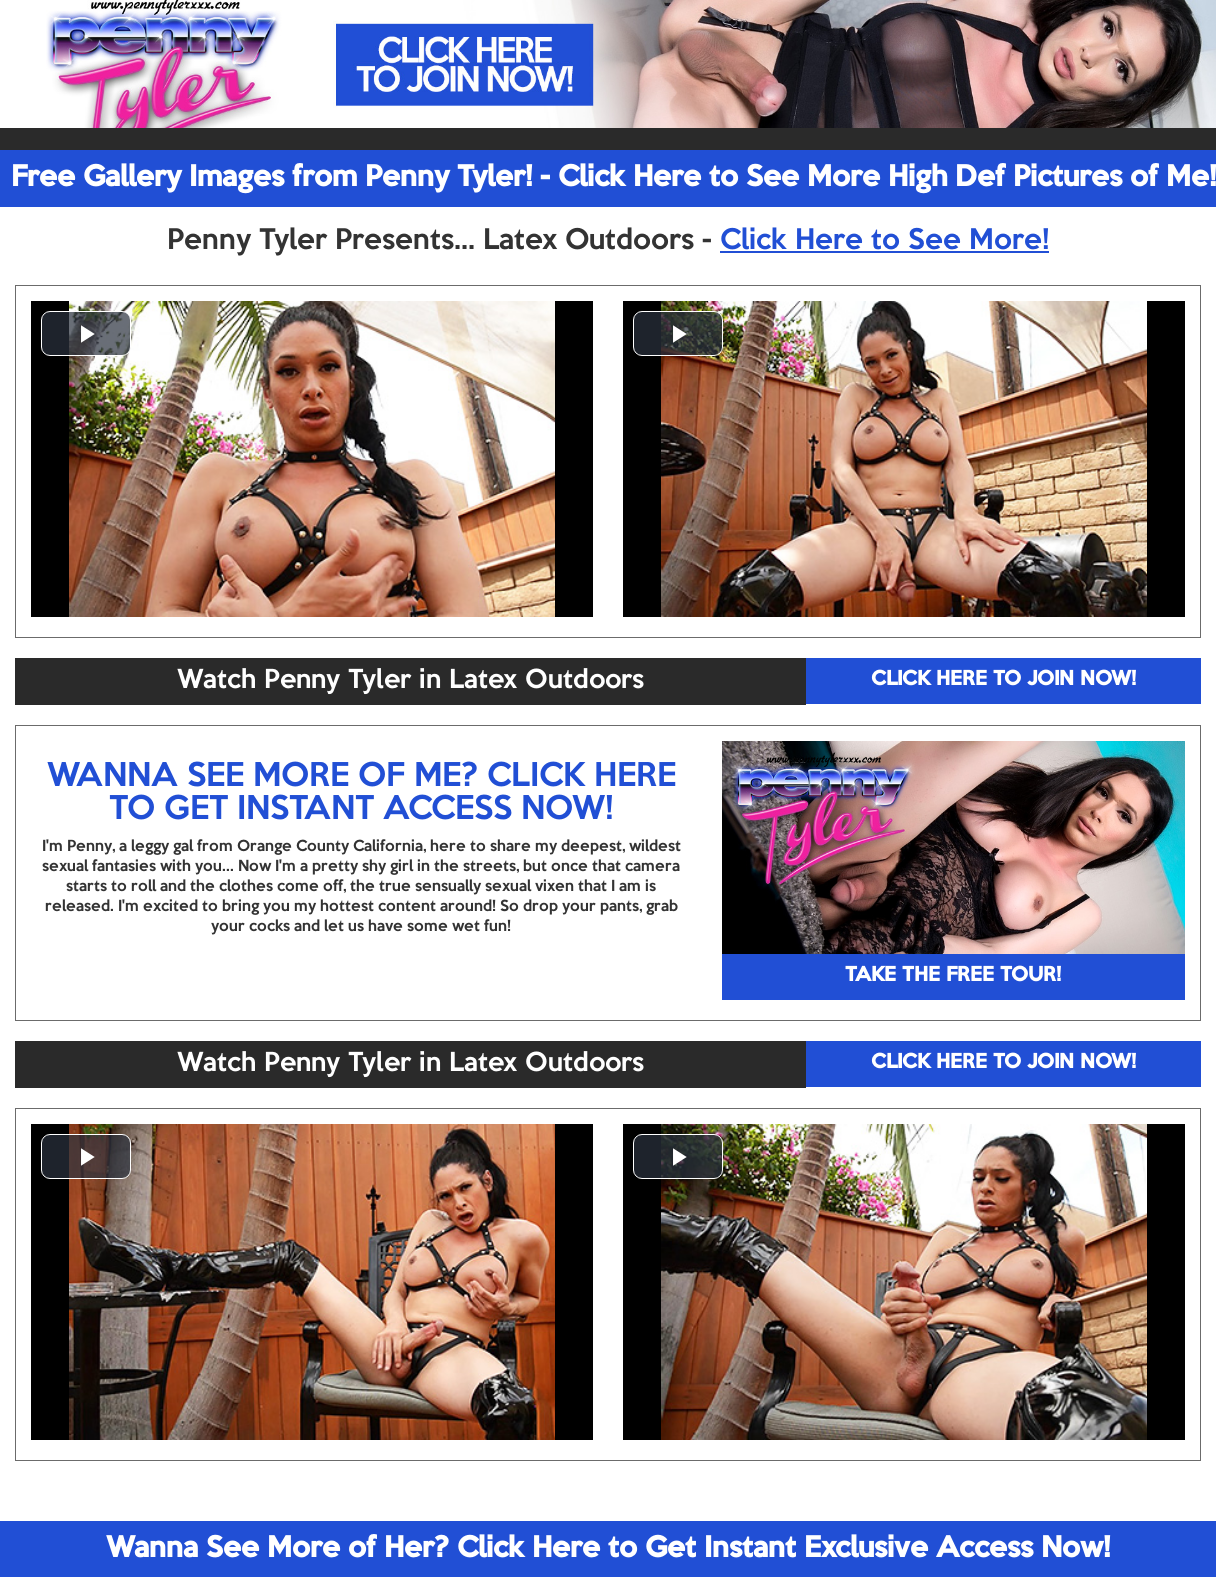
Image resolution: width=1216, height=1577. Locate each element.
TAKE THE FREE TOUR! (953, 976)
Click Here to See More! (884, 241)
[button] (86, 333)
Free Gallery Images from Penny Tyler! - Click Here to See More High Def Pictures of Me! (613, 178)
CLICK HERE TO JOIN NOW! (1003, 680)
